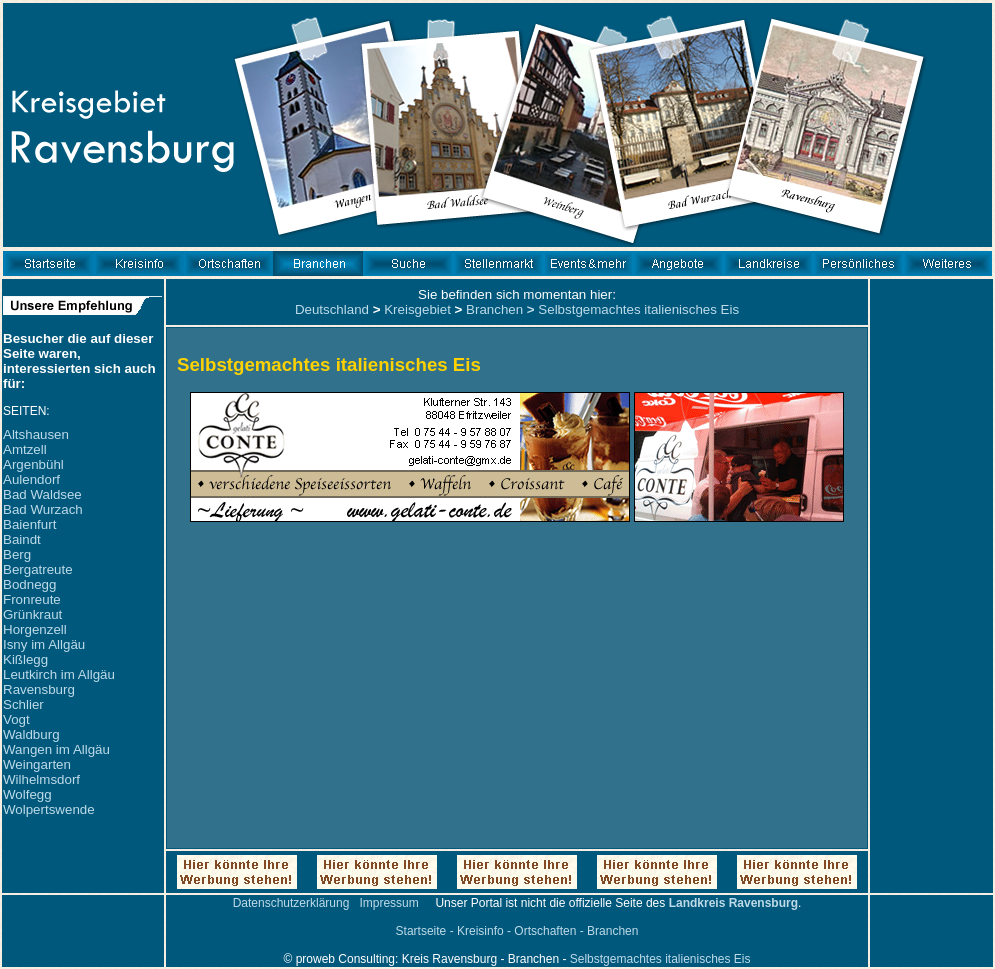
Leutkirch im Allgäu (59, 674)
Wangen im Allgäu (56, 749)
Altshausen (36, 434)
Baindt (22, 539)
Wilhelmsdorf (41, 779)
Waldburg (31, 734)
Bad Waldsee (42, 494)
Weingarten (37, 764)
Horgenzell (35, 629)
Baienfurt (29, 524)
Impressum (388, 903)
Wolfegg (27, 794)
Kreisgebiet (417, 309)
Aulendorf (31, 479)
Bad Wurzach (43, 509)
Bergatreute (38, 569)
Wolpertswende (49, 809)
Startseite (421, 931)
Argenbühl (33, 464)
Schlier (23, 704)
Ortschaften (545, 931)
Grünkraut (32, 614)
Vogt (16, 719)
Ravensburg (39, 689)
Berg (17, 554)
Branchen (494, 309)
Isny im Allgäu (44, 644)
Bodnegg (29, 584)
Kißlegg (25, 659)
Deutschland (332, 309)
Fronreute (32, 599)
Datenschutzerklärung (291, 903)
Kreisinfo (480, 931)
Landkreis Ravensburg (733, 903)
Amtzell (25, 449)
